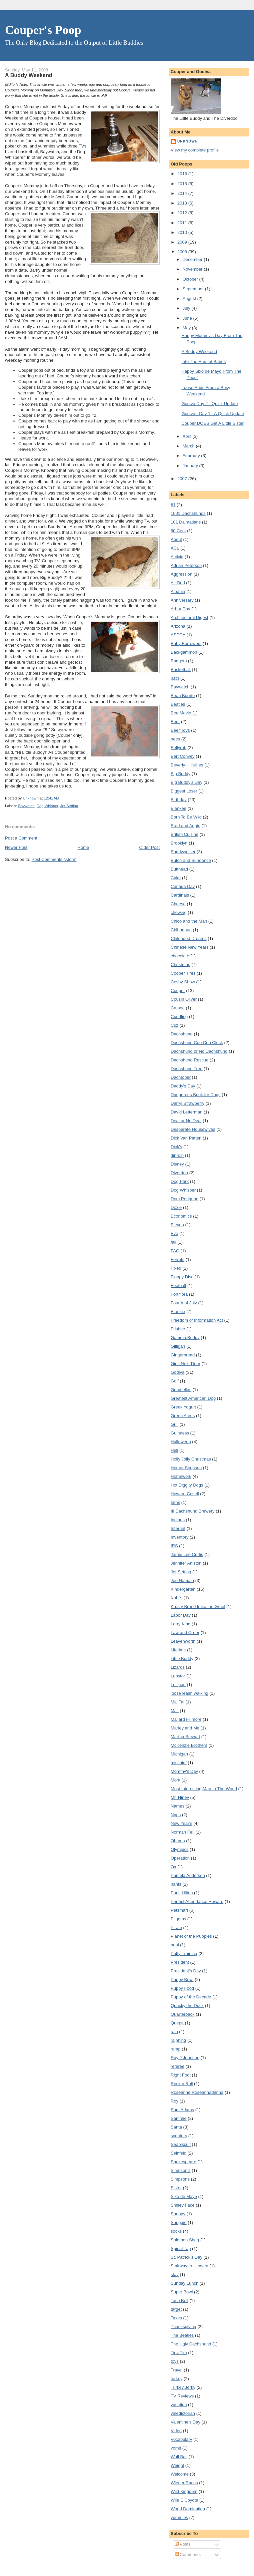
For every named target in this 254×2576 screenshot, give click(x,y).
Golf (175, 1380)
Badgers (179, 660)
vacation (179, 2404)
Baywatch (26, 806)
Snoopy (178, 2213)
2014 (182, 193)
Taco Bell (179, 2300)
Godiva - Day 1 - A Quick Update (212, 413)
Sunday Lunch (184, 2283)
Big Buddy (180, 773)
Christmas (180, 964)
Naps (176, 1814)
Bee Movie (181, 712)
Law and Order (185, 1632)
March (189, 445)
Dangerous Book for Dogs (196, 1094)
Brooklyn (179, 843)
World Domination (188, 2508)
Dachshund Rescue (189, 1059)
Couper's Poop (43, 30)
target (176, 2309)
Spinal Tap (181, 2248)
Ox (173, 1866)
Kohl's (176, 1597)
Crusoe (178, 1007)
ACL (175, 548)
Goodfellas (181, 1389)
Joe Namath (182, 1580)
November (193, 269)
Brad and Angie (185, 825)
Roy (174, 2101)
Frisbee (178, 1328)
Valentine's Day (185, 2422)
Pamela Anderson (188, 1875)
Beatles (178, 704)
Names (177, 1806)
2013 (182, 203)
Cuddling (179, 1016)
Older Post (149, 847)
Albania (178, 591)
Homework (181, 1476)
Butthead (179, 869)
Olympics (179, 1849)
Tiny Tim (179, 2352)
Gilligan (178, 1346)
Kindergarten (183, 1589)
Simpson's (181, 2170)
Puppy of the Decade (191, 1996)
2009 (182, 242)
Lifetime (178, 1649)
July (187, 308)
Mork (175, 1780)
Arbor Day (180, 608)
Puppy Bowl (182, 1979)
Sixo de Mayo (184, 2196)
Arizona (178, 626)
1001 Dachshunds (188, 513)
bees (175, 738)
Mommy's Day (184, 1771)
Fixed (176, 1268)
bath (175, 678)
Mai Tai (177, 1701)
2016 (182, 173)
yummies (179, 2517)
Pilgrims (178, 1918)
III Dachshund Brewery (193, 1511)
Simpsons (180, 2179)
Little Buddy (182, 1658)
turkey (176, 2378)
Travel (177, 2369)
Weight (177, 2465)
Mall (175, 1710)
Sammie (179, 2118)
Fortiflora (179, 1294)
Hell (174, 1450)
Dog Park (180, 1181)
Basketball (181, 669)
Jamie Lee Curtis (187, 1554)
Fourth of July (184, 1302)
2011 (182, 222)
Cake (176, 877)
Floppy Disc (182, 1276)
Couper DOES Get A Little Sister (212, 423)
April (188, 436)
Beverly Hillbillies (187, 764)
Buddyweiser (183, 851)
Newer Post (16, 847)
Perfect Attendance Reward (197, 1901)
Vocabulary (181, 2439)
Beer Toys (180, 730)
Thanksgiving (183, 2326)
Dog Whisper (47, 806)
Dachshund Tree (186, 1068)
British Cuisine (184, 834)
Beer (175, 721)
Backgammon (184, 652)
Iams (175, 1502)
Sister (176, 2187)
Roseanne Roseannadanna (197, 2092)
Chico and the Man (189, 921)
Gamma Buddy (185, 1337)
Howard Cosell (185, 1493)
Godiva (177, 1372)
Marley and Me (185, 1727)
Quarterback (183, 2014)
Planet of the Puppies (191, 1936)
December (193, 259)
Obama (178, 1840)
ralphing (178, 2040)
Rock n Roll (182, 2083)
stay (175, 2274)
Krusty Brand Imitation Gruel (198, 1606)
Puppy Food (182, 1988)
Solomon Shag (185, 2239)
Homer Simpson (186, 1467)
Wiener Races (184, 2482)
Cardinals (180, 895)
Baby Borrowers (186, 643)
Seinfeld (178, 2153)
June (188, 318)
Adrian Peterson (186, 565)
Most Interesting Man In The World (204, 1788)
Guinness (180, 1432)
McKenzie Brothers (189, 1745)
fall (173, 1242)
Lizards (178, 1667)
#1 (173, 504)
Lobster (178, 1675)
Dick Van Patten (186, 1138)
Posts (183, 2544)
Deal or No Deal (186, 1120)
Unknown (187, 141)
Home (83, 847)
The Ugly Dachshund (191, 2343)
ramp (176, 2048)
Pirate (176, 1927)
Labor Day (181, 1615)
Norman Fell (182, 1832)
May (187, 327)
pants (176, 1884)
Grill (174, 1424)
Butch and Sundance (191, 860)
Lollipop (178, 1684)
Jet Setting (69, 806)
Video (176, 2430)
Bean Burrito (183, 695)
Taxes (176, 2317)
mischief (179, 1762)
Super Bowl (182, 2291)
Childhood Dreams (189, 938)
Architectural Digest (189, 617)
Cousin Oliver (184, 999)
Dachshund (182, 1033)
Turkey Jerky (183, 2387)
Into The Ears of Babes (203, 361)
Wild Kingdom (184, 2491)
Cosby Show (183, 981)
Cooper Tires (183, 973)
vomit (176, 2448)
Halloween (181, 1441)
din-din (177, 1155)
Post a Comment (21, 838)
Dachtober (181, 1077)
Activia (177, 556)
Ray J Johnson (185, 2057)
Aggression (181, 574)
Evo (174, 1233)
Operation (180, 1858)
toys (175, 2361)
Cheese (178, 903)
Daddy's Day (183, 1085)
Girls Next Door (185, 1363)
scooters (179, 2135)
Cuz (174, 1025)
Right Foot (181, 2074)
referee (177, 2066)
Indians (178, 1519)
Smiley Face (183, 2205)
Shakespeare (183, 2161)
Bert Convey (183, 756)
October (191, 279)
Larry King (180, 1623)
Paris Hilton (182, 1892)
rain (174, 2031)
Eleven (177, 1224)
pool (175, 1944)
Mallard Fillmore (186, 1719)
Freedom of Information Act (197, 1320)
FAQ (175, 1250)
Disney (177, 1164)
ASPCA (178, 634)
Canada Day (183, 886)
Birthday (179, 799)
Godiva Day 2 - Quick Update (209, 403)
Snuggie (179, 2222)
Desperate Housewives (193, 1129)
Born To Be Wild (186, 817)
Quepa (177, 2022)
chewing (179, 912)
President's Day (186, 1970)
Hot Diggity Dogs (187, 1485)
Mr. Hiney (180, 1797)
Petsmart (179, 1910)
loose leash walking (189, 1693)
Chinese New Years (189, 947)
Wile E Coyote (184, 2500)
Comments (188, 2554)
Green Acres (183, 1415)
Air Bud (178, 582)
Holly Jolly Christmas (191, 1459)
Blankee (178, 808)
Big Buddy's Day (186, 782)
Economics (181, 1216)
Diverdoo (179, 1172)
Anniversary (182, 600)
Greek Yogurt (183, 1406)
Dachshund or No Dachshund (199, 1051)
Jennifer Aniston (186, 1563)
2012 (182, 212)
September (194, 288)
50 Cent (178, 530)
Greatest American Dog (193, 1398)
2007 (182, 478)
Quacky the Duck (187, 2005)
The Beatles (182, 2335)
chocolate (180, 955)
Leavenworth (183, 1641)
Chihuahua (181, 929)
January (191, 465)
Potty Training (184, 1953)
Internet (178, 1528)
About (176, 539)
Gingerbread (183, 1354)
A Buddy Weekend (199, 351)
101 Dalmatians (186, 522)
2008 (182, 251)
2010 (182, 232)
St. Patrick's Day (186, 2257)
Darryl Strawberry (187, 1103)
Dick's (176, 1146)
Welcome (180, 2474)
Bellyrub (178, 747)
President (180, 1962)
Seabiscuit (181, 2144)
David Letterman (186, 1111)
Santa (176, 2127)
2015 (182, 183)
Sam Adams (182, 2109)
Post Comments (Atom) (54, 859)
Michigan (179, 1753)
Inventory (179, 1537)
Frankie (178, 1311)
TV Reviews (182, 2395)
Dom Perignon (184, 1198)
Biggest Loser (184, 790)
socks (176, 2231)
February (192, 455)
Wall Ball (179, 2456)
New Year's (181, 1823)
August (190, 298)
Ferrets (177, 1259)
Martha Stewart (185, 1736)
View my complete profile (195, 149)
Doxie (176, 1207)
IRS (174, 1545)
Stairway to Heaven (189, 2265)
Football (178, 1285)
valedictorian (183, 2413)
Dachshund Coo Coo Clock (197, 1042)
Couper (178, 990)
